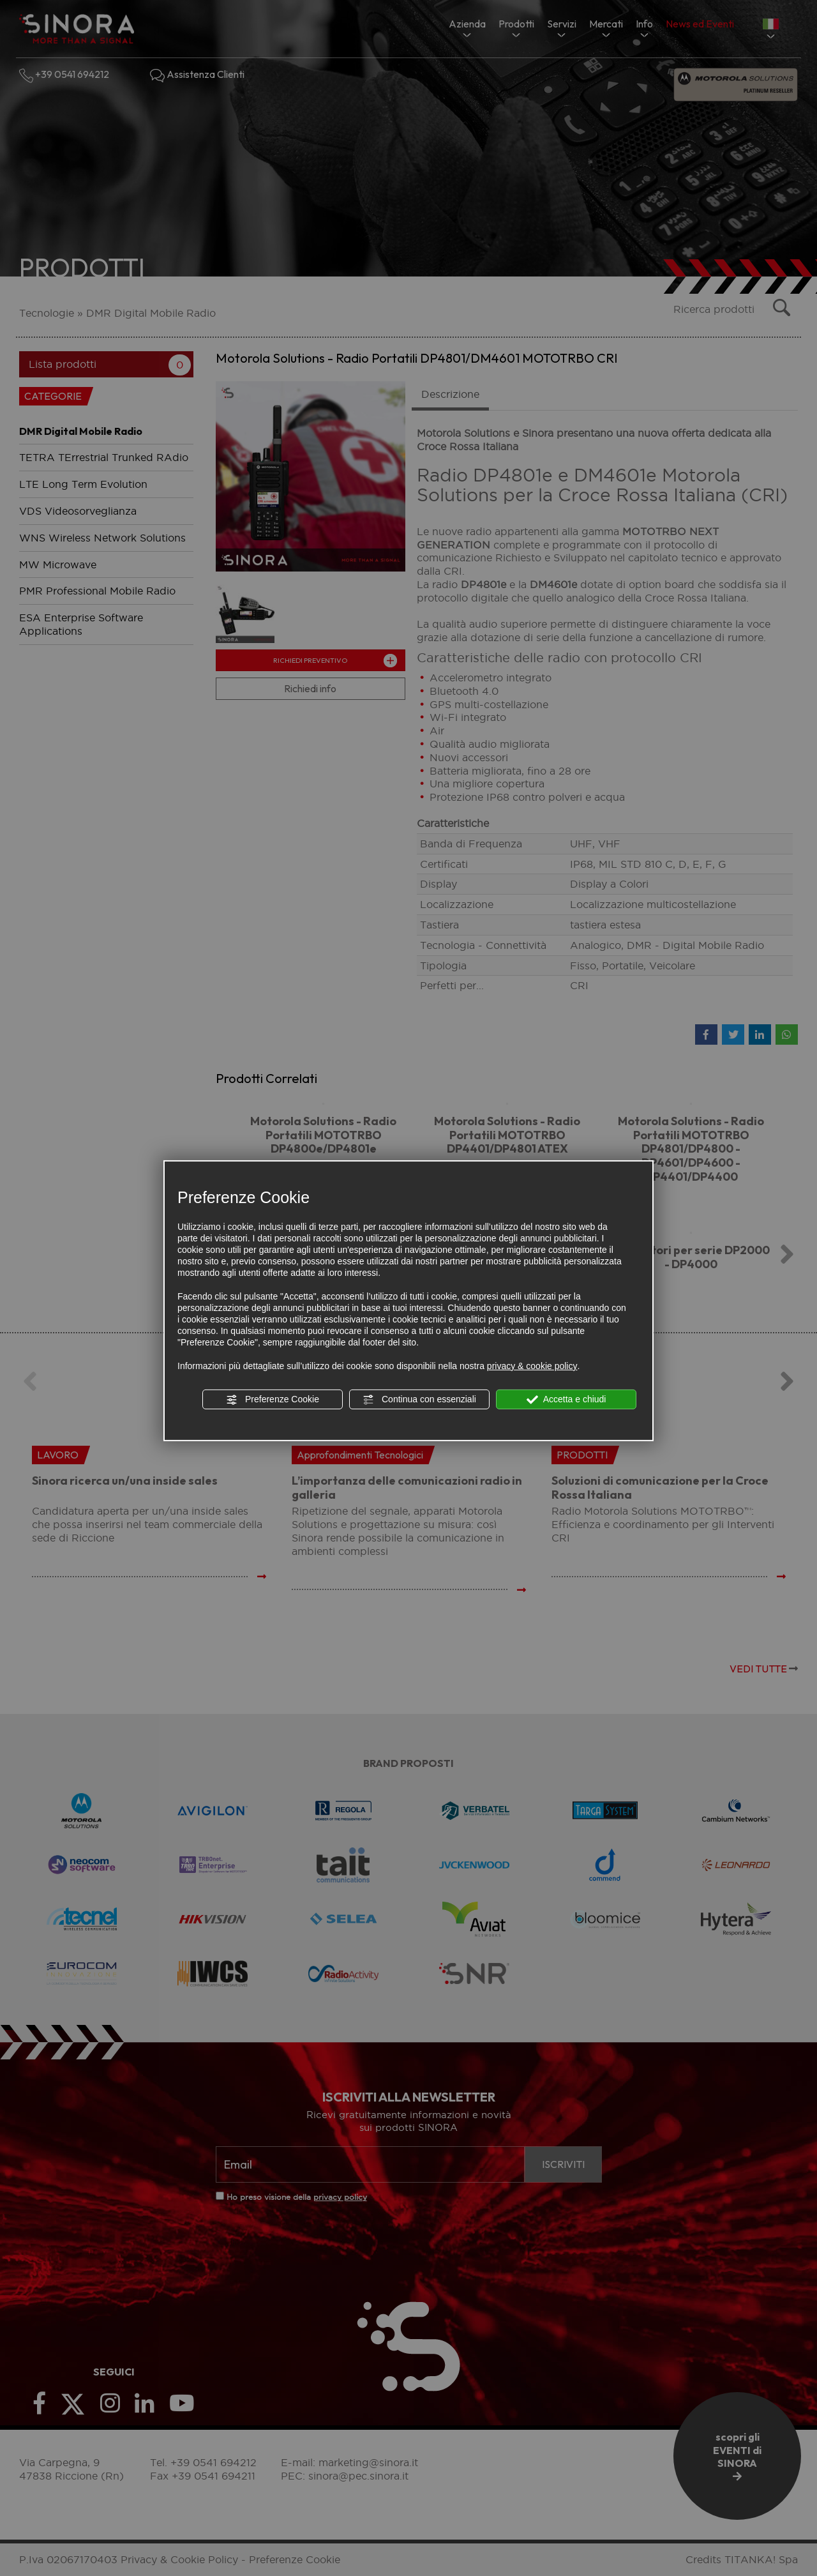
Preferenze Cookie (272, 1399)
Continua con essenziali (419, 1399)
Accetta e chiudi (566, 1399)
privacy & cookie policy (532, 1366)
